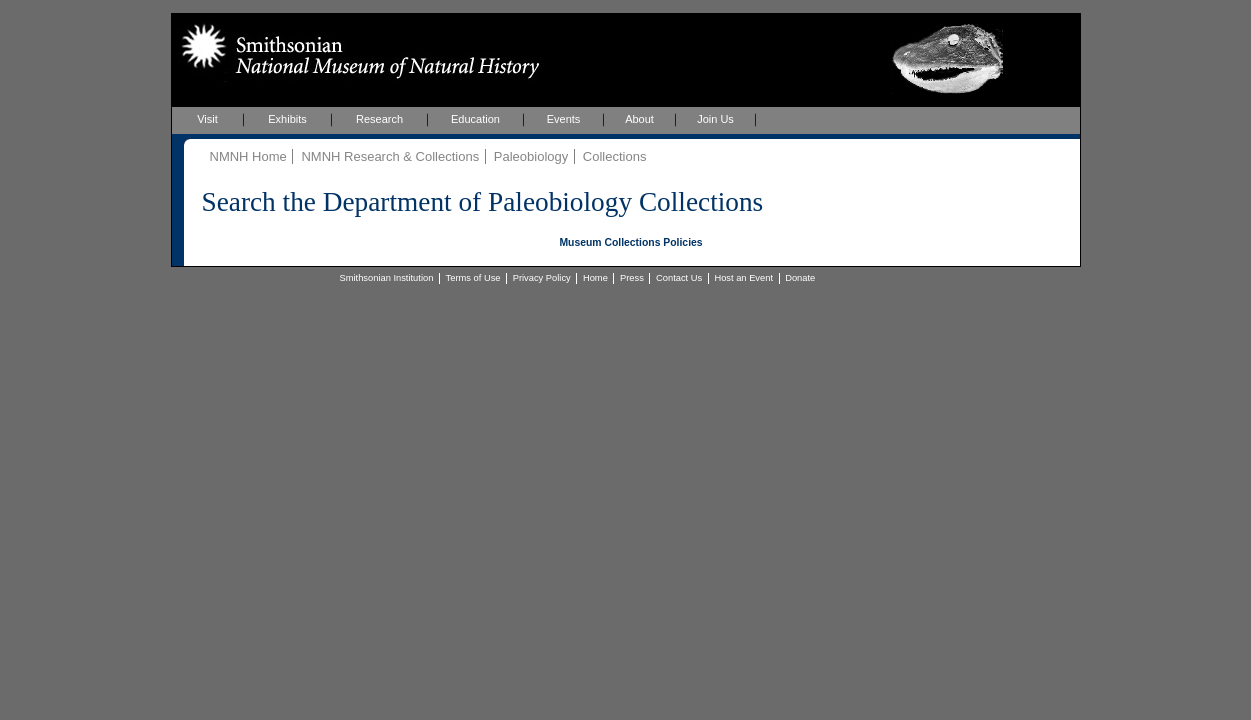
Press (632, 278)
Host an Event (743, 278)
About (639, 119)
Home (595, 278)
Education (475, 119)
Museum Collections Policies (630, 242)
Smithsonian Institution (387, 278)
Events (564, 119)
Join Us (715, 119)
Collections (615, 156)
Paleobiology (531, 156)
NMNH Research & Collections (390, 156)
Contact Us (679, 278)
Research (379, 119)
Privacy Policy (542, 278)
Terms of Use (473, 278)
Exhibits (287, 119)
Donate (800, 278)
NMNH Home (248, 156)
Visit (207, 119)
